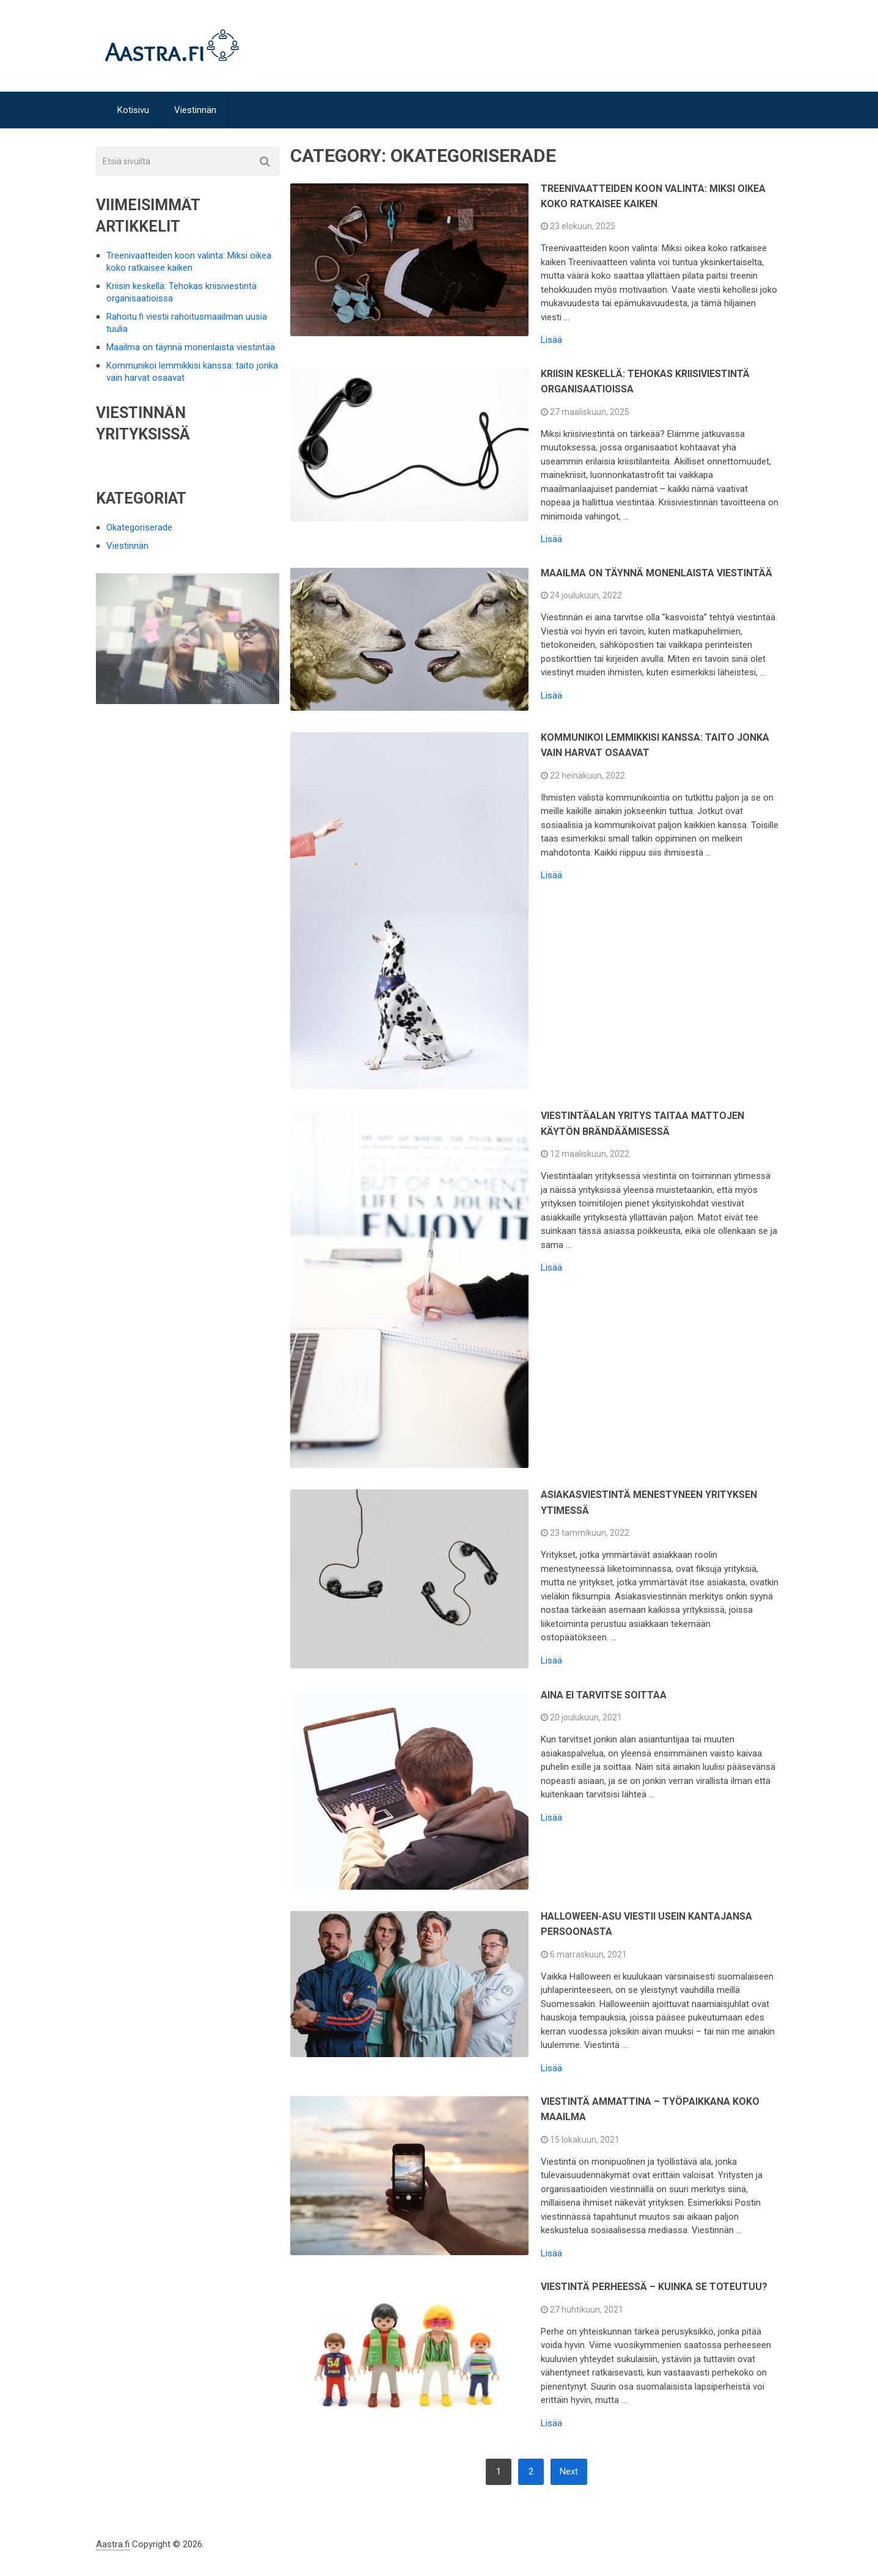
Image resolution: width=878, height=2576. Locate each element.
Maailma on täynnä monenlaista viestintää (656, 573)
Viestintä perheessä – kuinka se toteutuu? (654, 2286)
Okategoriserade (139, 527)
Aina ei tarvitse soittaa (604, 1695)
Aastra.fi (113, 2544)
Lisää (551, 340)
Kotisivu (133, 110)
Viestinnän (195, 110)
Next (569, 2471)
